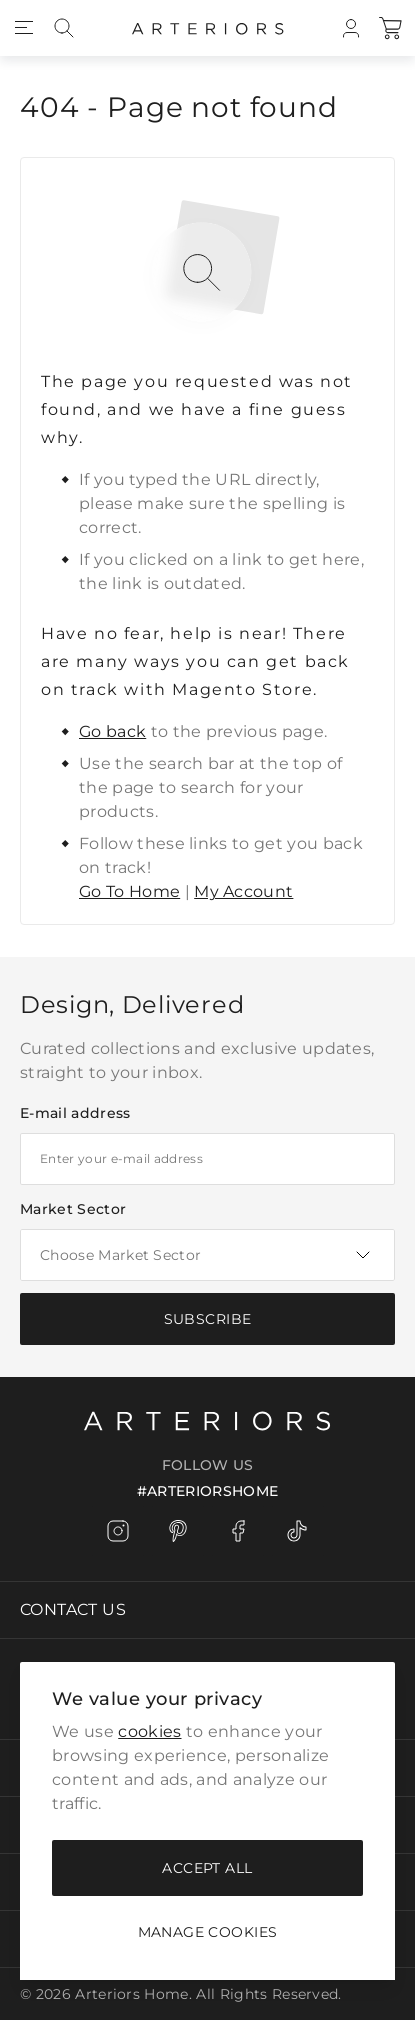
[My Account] (351, 28)
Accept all (207, 1868)
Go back (112, 731)
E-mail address (75, 1113)
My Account (243, 891)
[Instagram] (118, 1531)
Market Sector (73, 1209)
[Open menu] (24, 28)
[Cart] (391, 28)
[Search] (64, 28)
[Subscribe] (207, 1319)
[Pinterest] (178, 1531)
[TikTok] (298, 1531)
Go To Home (129, 891)
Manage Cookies (208, 1932)
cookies (149, 1731)
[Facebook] (238, 1531)
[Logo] (207, 1419)
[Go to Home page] (208, 28)
